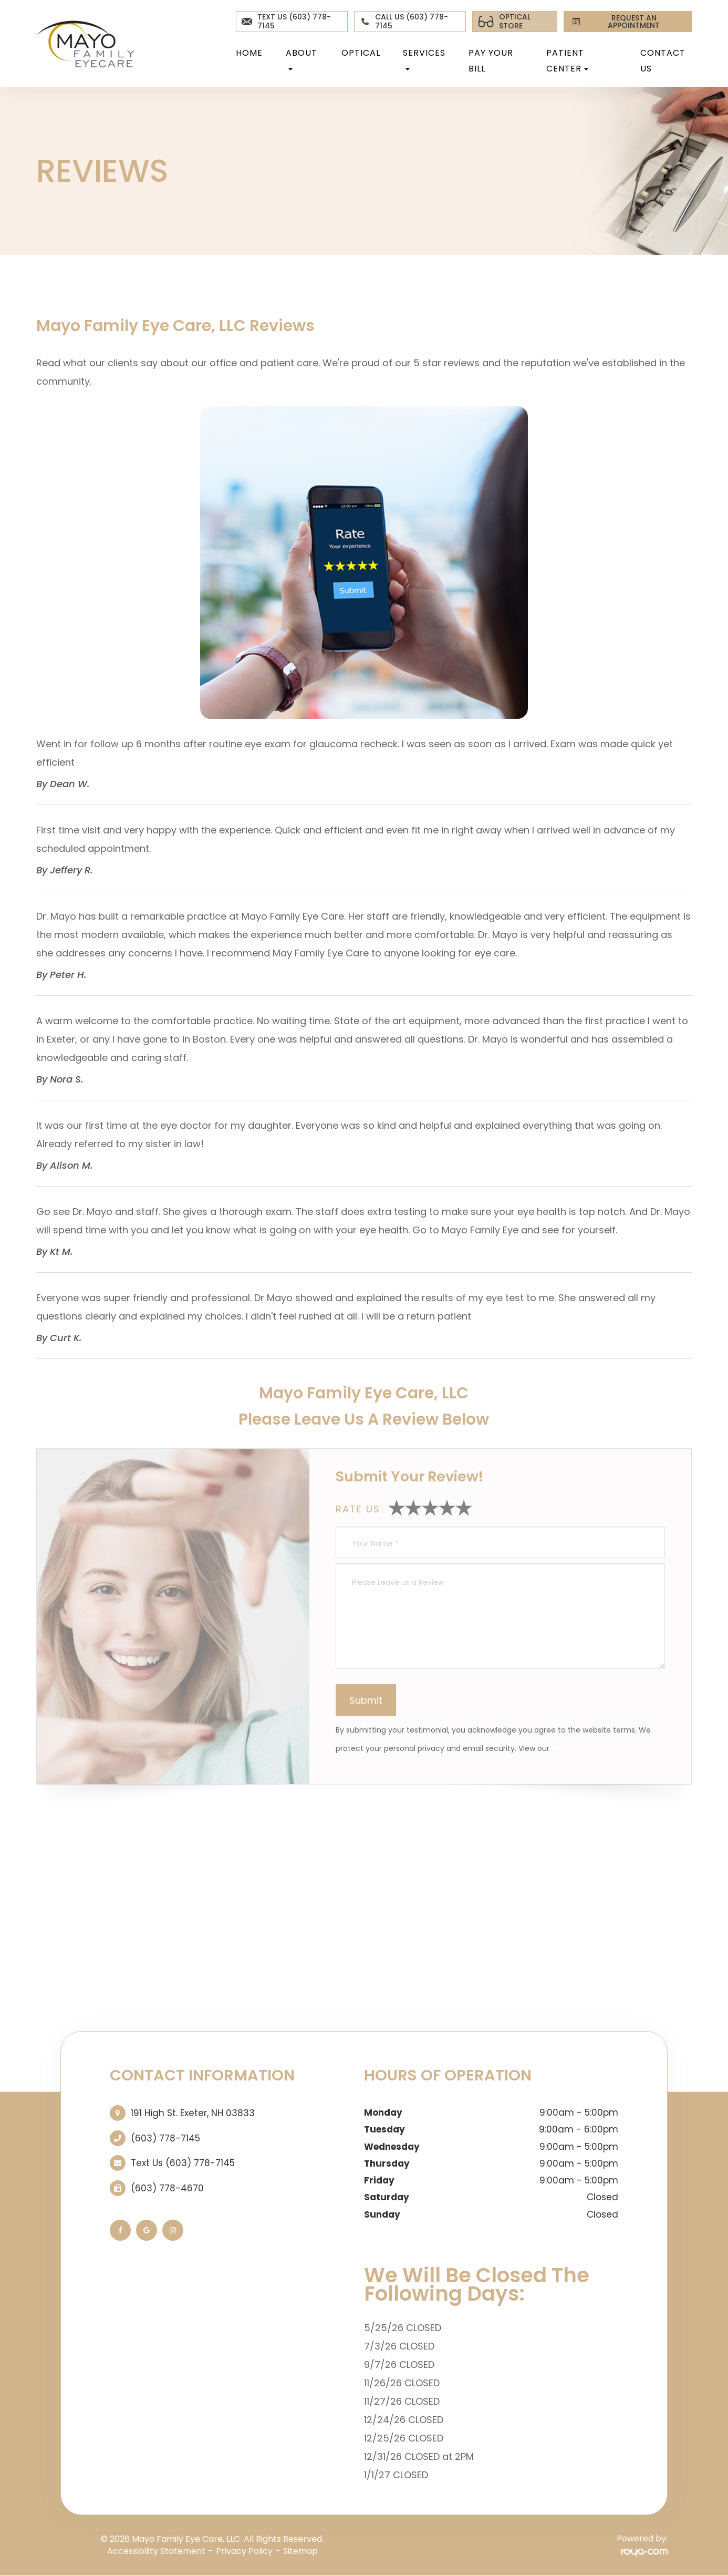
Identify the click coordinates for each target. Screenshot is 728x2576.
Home (249, 53)
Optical (360, 53)
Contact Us (662, 61)
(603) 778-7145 (165, 2138)
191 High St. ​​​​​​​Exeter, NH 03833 (193, 2113)
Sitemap (300, 2551)
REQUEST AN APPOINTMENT (614, 21)
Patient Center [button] (567, 61)
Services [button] (424, 58)
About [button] (301, 58)
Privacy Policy (576, 1748)
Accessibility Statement (156, 2551)
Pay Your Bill (491, 61)
